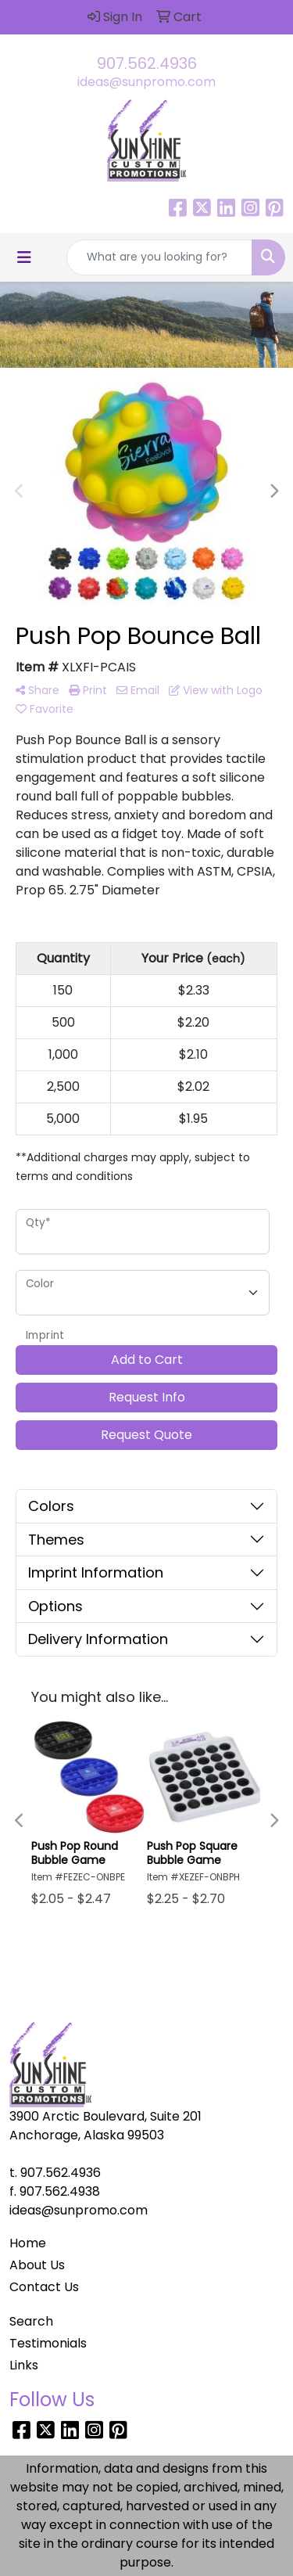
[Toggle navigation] (24, 257)
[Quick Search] (159, 257)
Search (31, 2321)
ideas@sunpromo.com (146, 82)
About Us (37, 2265)
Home (27, 2243)
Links (23, 2365)
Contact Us (44, 2287)
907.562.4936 (147, 63)
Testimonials (48, 2343)
